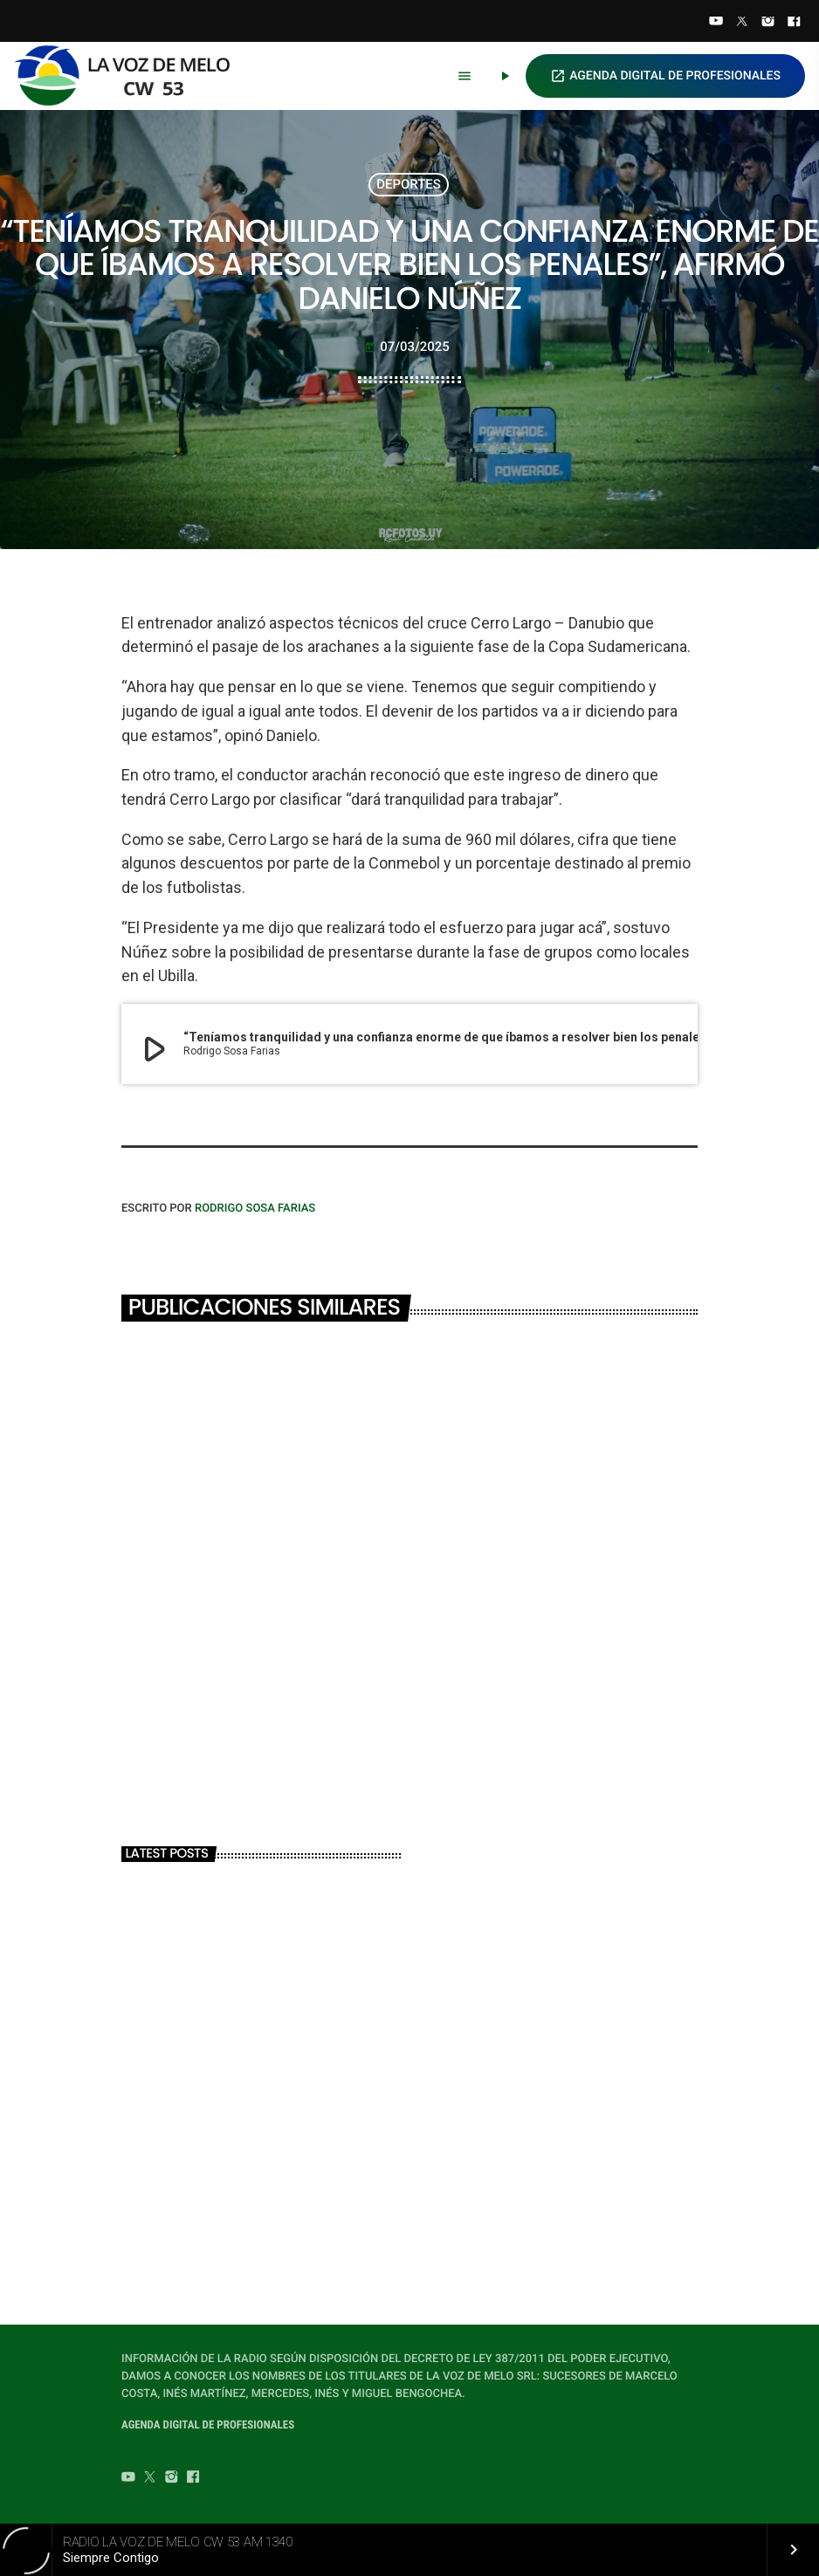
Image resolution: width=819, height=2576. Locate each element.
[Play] (504, 76)
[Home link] (130, 75)
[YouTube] (716, 23)
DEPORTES (408, 184)
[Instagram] (768, 23)
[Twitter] (742, 23)
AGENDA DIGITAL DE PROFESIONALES (665, 76)
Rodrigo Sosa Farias (255, 1208)
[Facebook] (794, 23)
